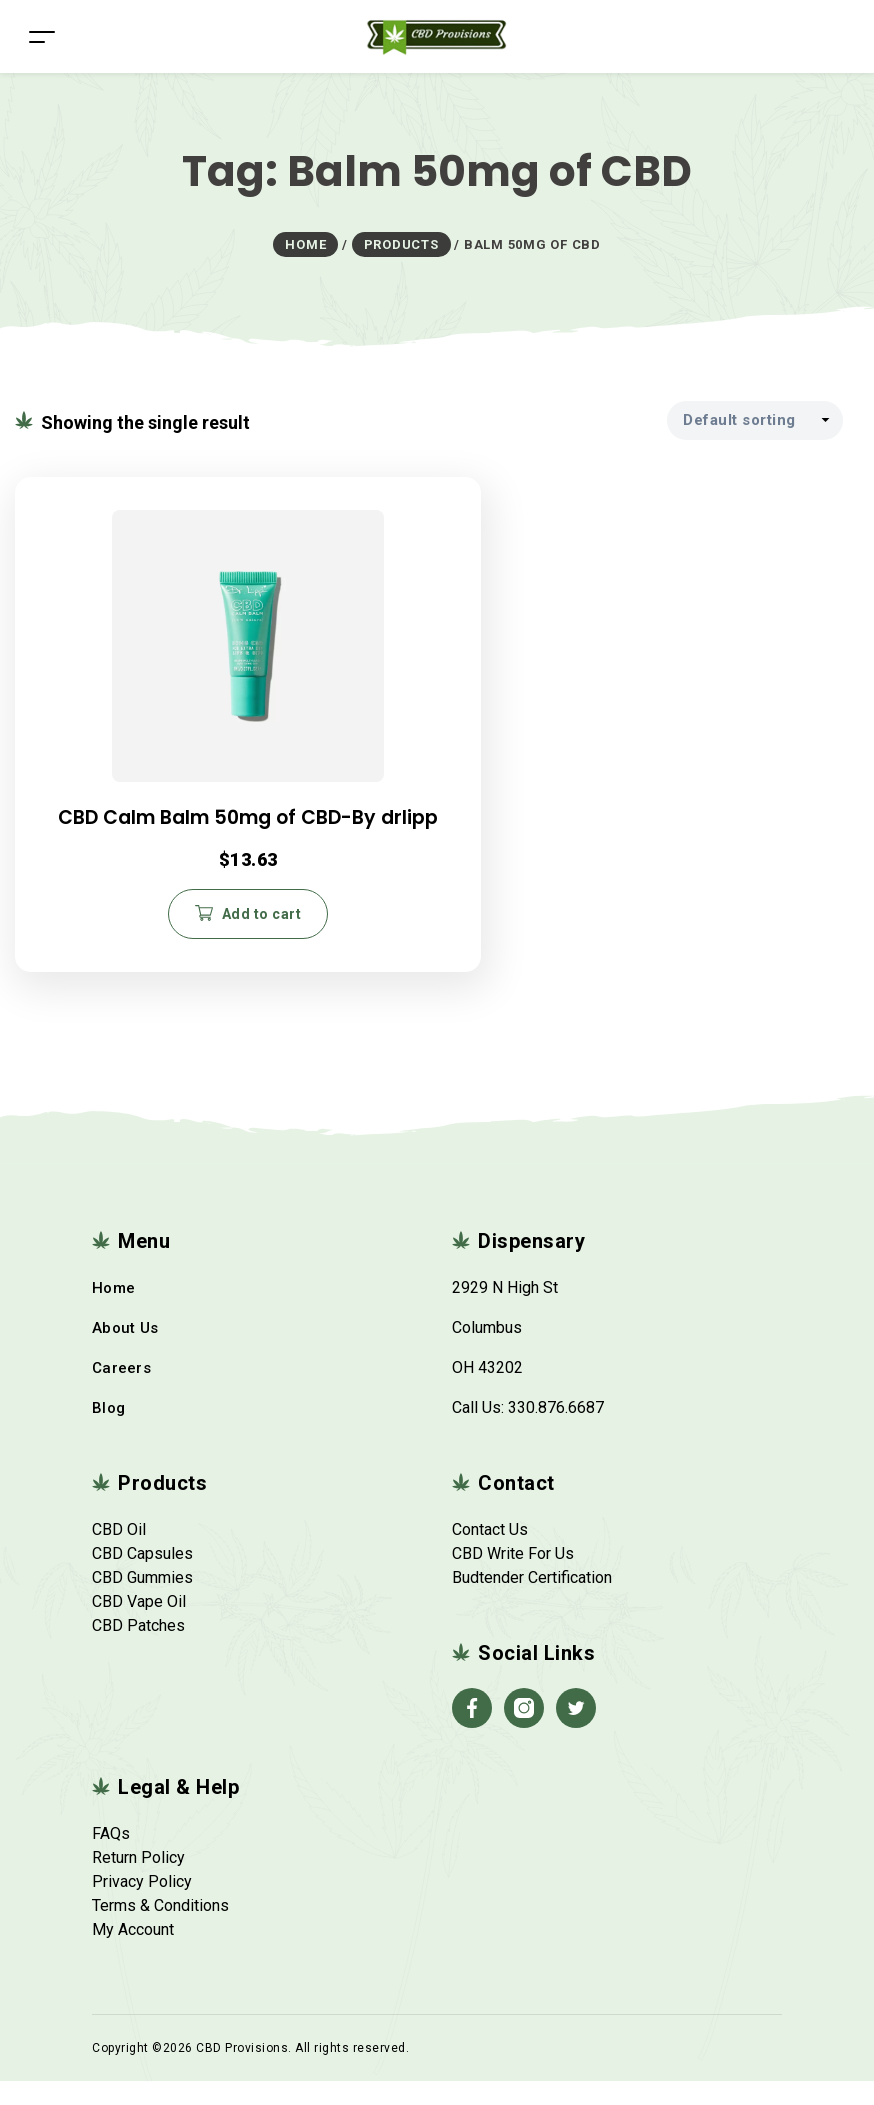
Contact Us (490, 1553)
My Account (133, 1953)
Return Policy (138, 1881)
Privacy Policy (142, 1905)
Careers (121, 1392)
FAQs (111, 1857)
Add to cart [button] (158, 932)
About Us (125, 1352)
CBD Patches (138, 1649)
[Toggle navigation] (42, 36)
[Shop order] (755, 420)
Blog (108, 1432)
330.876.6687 (556, 1431)
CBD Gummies (142, 1601)
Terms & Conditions (160, 1929)
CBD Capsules (142, 1577)
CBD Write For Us (513, 1577)
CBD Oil (119, 1553)
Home (113, 1312)
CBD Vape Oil (139, 1625)
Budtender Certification (532, 1601)
